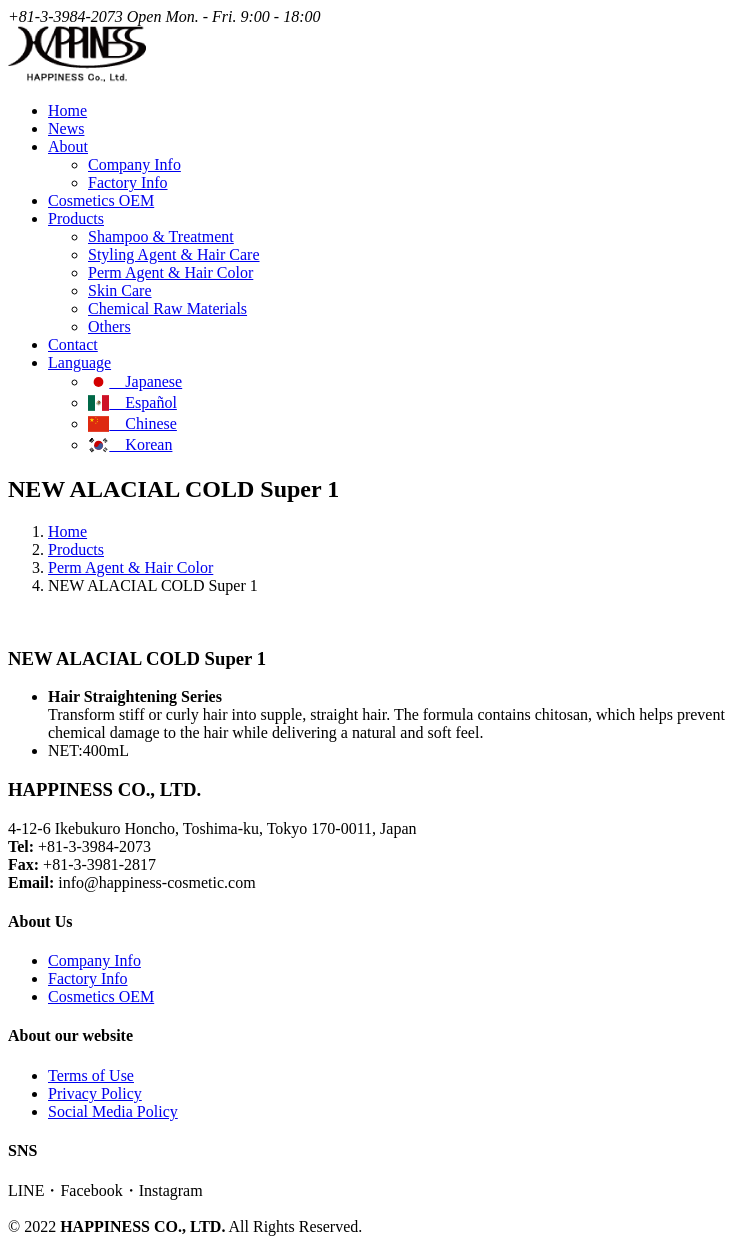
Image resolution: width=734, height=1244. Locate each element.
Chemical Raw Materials (167, 308)
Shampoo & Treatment (161, 236)
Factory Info (128, 182)
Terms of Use (91, 1075)
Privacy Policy (95, 1093)
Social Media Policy (113, 1111)
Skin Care (120, 290)
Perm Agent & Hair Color (170, 272)
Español (132, 402)
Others (109, 326)
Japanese (135, 381)
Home (67, 110)
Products (76, 549)
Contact (73, 344)
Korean (130, 444)
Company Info (134, 164)
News (66, 128)
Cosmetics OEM (101, 200)
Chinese (132, 423)
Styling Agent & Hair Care (174, 254)
